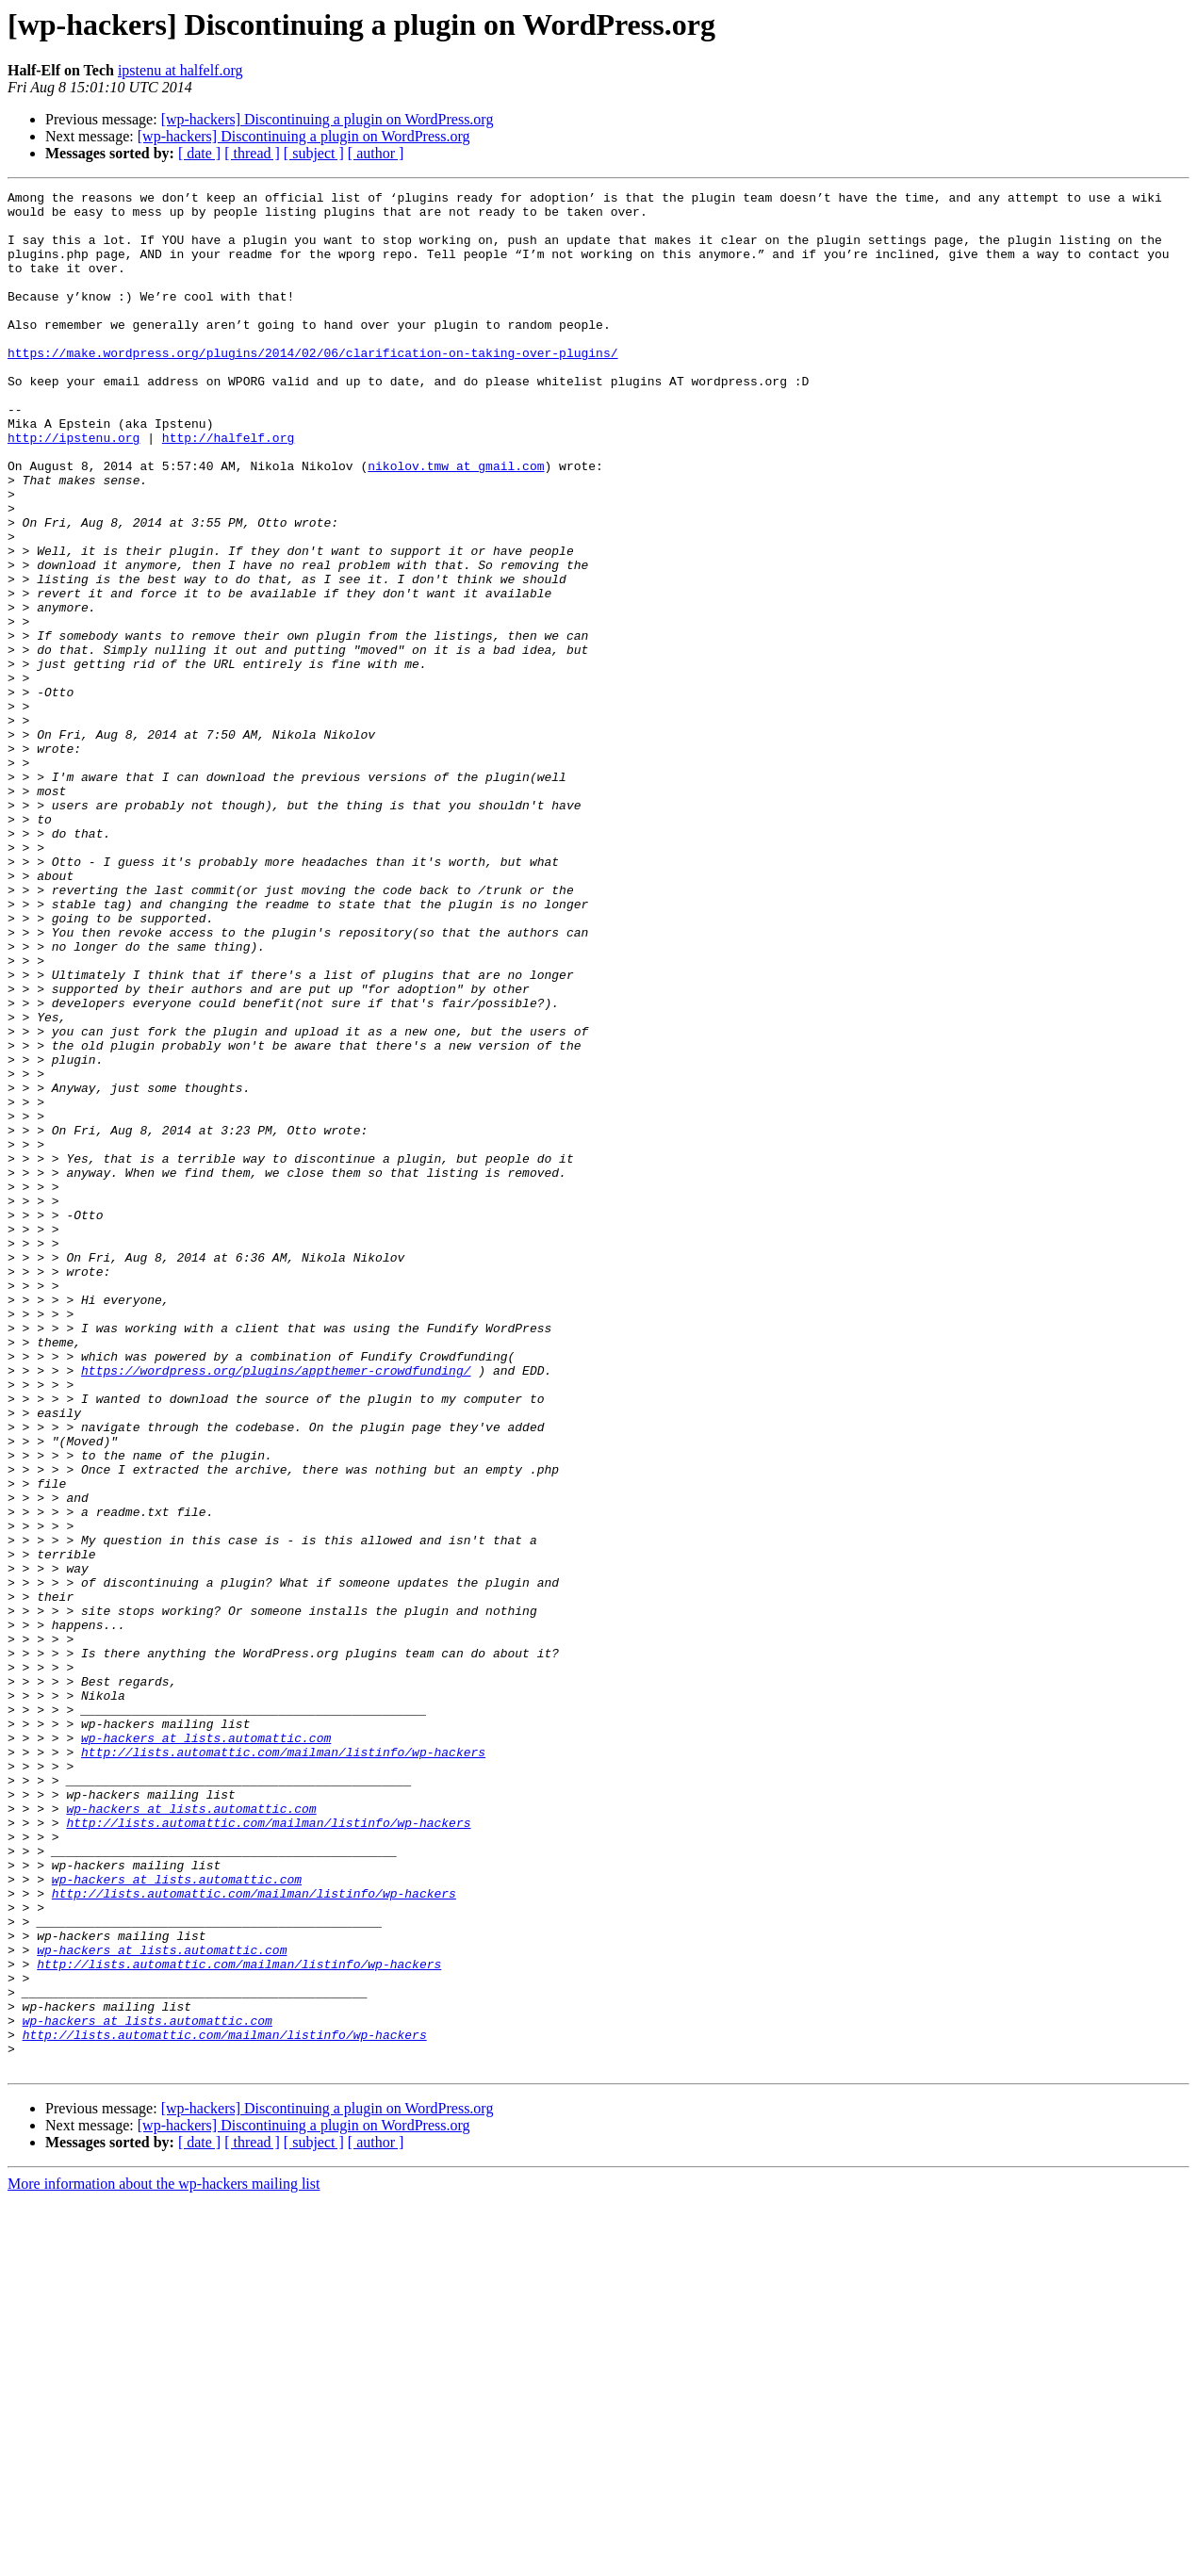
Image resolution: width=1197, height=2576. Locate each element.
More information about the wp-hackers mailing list (164, 2560)
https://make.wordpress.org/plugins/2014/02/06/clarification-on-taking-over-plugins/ (312, 386)
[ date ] (199, 153)
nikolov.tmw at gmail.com (456, 522)
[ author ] (376, 153)
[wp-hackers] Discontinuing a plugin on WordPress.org (327, 119)
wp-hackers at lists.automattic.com (206, 2048)
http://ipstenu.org (73, 488)
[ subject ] (314, 153)
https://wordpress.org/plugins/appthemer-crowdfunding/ (275, 1607)
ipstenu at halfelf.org (180, 70)
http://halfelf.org (228, 488)
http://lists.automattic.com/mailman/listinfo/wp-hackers (283, 2065)
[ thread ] (252, 153)
